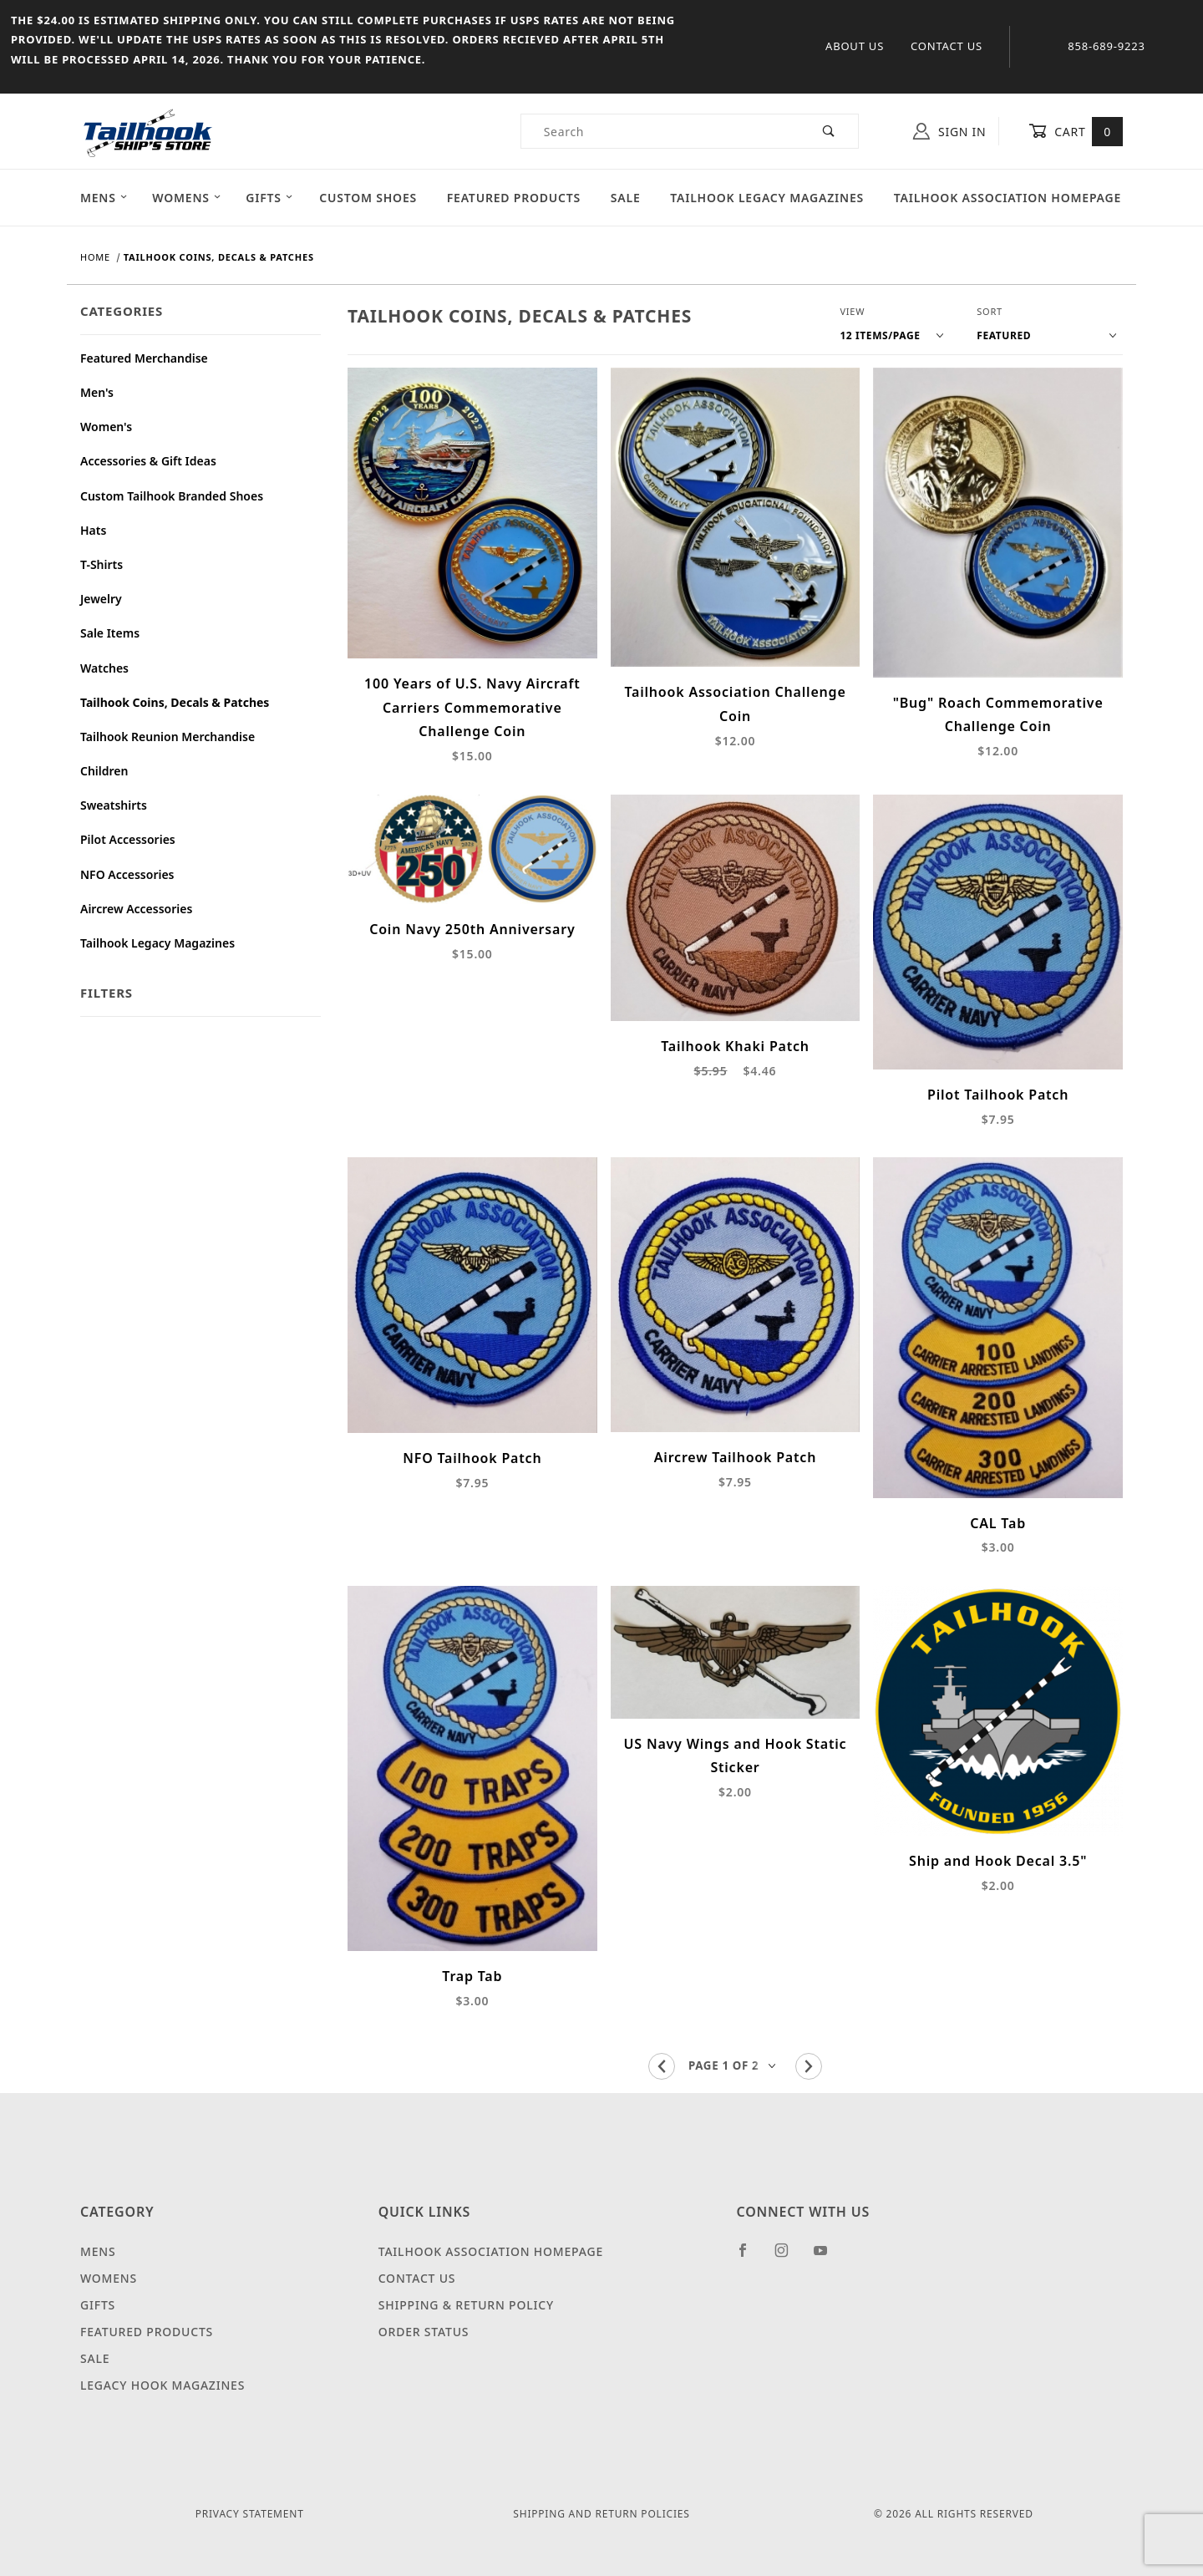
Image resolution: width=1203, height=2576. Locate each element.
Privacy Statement (249, 2514)
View (852, 311)
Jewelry (101, 599)
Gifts (269, 198)
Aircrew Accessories (136, 909)
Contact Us (946, 45)
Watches (104, 668)
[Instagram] (788, 2256)
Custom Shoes (368, 198)
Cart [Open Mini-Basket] (1075, 131)
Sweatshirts (113, 805)
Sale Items (110, 633)
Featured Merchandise (144, 358)
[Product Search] (661, 131)
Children (104, 771)
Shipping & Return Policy (466, 2305)
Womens (186, 198)
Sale (626, 198)
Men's (97, 392)
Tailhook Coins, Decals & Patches (174, 702)
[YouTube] (828, 2256)
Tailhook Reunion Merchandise (167, 736)
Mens (104, 198)
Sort (989, 311)
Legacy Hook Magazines (162, 2385)
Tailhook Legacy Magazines (767, 198)
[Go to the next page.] (808, 2066)
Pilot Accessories (127, 839)
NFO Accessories (127, 874)
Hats (93, 530)
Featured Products (514, 198)
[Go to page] (735, 2066)
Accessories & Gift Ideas (148, 461)
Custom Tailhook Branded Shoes (171, 496)
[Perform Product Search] (829, 131)
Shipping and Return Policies (601, 2514)
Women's (106, 426)
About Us (854, 45)
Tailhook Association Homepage (1007, 198)
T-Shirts (101, 564)
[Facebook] (750, 2256)
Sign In (949, 131)
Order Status (424, 2332)
